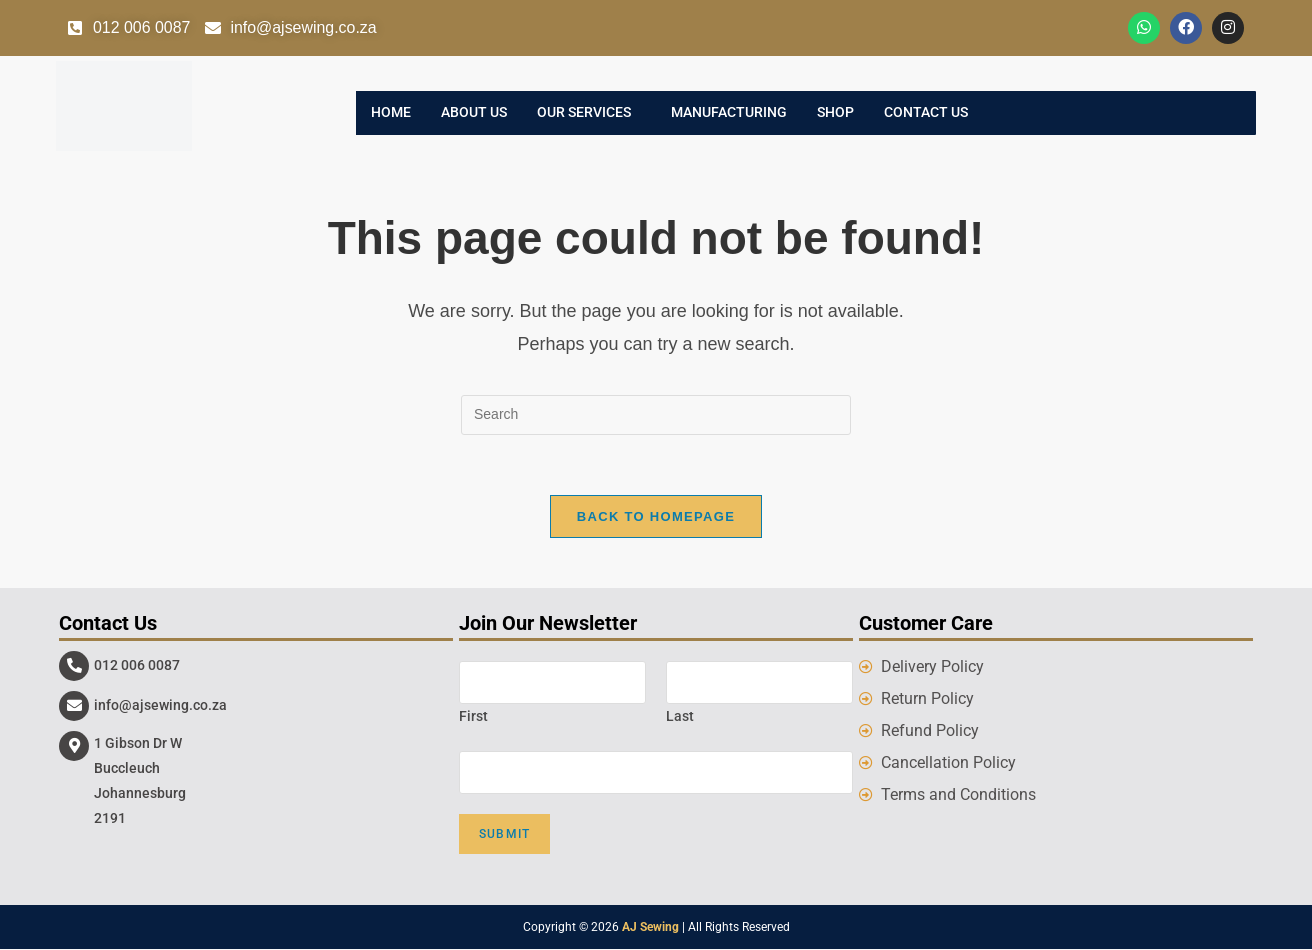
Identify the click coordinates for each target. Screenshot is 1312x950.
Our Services (584, 113)
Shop (835, 113)
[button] (589, 113)
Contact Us (926, 113)
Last (680, 716)
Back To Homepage (656, 516)
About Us (474, 113)
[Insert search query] (656, 415)
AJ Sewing (650, 928)
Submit (504, 835)
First (473, 716)
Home (391, 113)
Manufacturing (729, 113)
